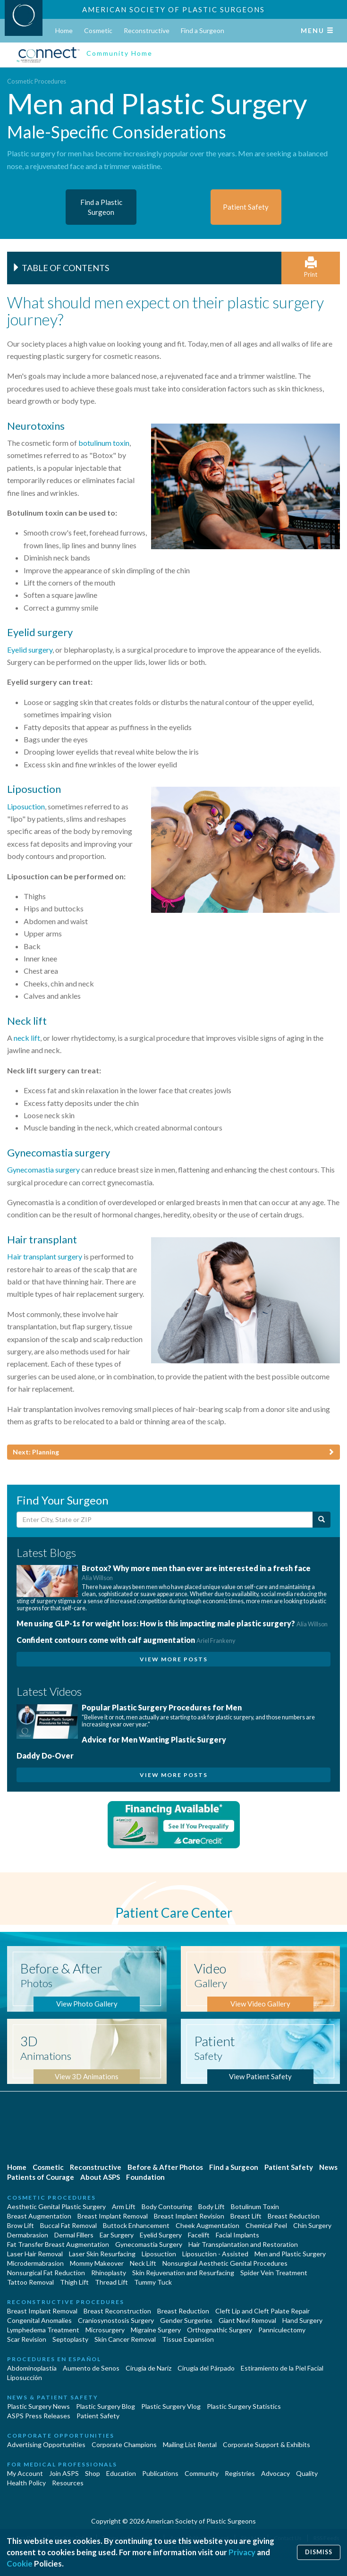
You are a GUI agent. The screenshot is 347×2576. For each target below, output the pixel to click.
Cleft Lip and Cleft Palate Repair (262, 2311)
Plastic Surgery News (38, 2406)
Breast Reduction (294, 2216)
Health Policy (26, 2483)
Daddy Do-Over (45, 1755)
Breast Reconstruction (117, 2311)
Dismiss (318, 2552)
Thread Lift (111, 2282)
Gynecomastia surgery (43, 1169)
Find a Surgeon (202, 30)
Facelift (199, 2235)
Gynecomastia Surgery (148, 2244)
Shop (92, 2473)
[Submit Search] (321, 1520)
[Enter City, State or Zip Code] (165, 1520)
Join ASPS (64, 2473)
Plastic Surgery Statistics (244, 2406)
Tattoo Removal (30, 2282)
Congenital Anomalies (39, 2320)
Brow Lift (20, 2225)
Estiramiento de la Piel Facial (282, 2368)
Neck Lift (143, 2263)
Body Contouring (167, 2206)
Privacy (242, 2552)
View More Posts (174, 1659)
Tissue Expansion (188, 2339)
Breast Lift (246, 2216)
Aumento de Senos (91, 2368)
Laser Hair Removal (35, 2254)
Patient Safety (288, 2167)
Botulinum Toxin (255, 2206)
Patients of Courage (40, 2177)
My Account (25, 2473)
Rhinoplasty (108, 2273)
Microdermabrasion (35, 2263)
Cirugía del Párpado (206, 2368)
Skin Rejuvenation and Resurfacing (183, 2273)
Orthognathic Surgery (219, 2330)
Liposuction (26, 806)
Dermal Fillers (73, 2235)
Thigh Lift (74, 2282)
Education (121, 2473)
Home (64, 30)
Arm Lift (123, 2206)
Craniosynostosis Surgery (116, 2320)
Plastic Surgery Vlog (171, 2406)
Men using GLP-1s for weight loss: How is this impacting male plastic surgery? (172, 1623)
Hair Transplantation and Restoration (243, 2244)
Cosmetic (98, 30)
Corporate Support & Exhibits (266, 2444)
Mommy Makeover (97, 2263)
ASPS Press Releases (38, 2416)
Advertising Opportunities (46, 2444)
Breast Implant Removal (112, 2216)
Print (310, 267)
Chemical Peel (266, 2225)
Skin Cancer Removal (125, 2339)
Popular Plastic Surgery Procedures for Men (162, 1707)
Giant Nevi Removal (247, 2320)
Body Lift (211, 2206)
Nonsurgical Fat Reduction (46, 2273)
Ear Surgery (117, 2235)
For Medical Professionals (62, 2464)
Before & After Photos (165, 2167)
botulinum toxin (103, 442)
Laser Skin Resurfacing (102, 2254)
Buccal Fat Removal (68, 2225)
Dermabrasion (27, 2235)
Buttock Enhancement (136, 2225)
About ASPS (100, 2177)
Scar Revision (26, 2339)
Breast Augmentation (39, 2216)
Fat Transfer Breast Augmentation (58, 2244)
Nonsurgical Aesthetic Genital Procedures (225, 2263)
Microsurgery (105, 2330)
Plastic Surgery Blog (105, 2406)
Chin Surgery (312, 2225)
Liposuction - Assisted (215, 2254)
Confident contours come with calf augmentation (126, 1639)
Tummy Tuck (153, 2282)
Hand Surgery (302, 2320)
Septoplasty (70, 2339)
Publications (160, 2473)
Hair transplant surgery (44, 1256)
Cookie (20, 2563)
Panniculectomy (281, 2330)
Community (202, 2473)
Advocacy (275, 2473)
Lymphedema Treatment (43, 2330)
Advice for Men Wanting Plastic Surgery (154, 1739)
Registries (240, 2473)
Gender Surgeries (186, 2320)
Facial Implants (237, 2235)
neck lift (27, 1037)
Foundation (145, 2177)
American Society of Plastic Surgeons (173, 9)
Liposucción (24, 2377)
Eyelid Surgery (161, 2235)
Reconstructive (146, 30)
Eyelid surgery (29, 649)
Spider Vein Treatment (273, 2273)
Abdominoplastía (32, 2368)
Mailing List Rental (190, 2444)
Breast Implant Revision (189, 2216)
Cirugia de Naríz (148, 2368)
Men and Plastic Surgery (290, 2254)
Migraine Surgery (156, 2330)
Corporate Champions (124, 2444)
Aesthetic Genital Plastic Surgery (56, 2206)
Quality (307, 2473)
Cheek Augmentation (207, 2225)
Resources (68, 2483)
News (328, 2167)
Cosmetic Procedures (36, 81)
